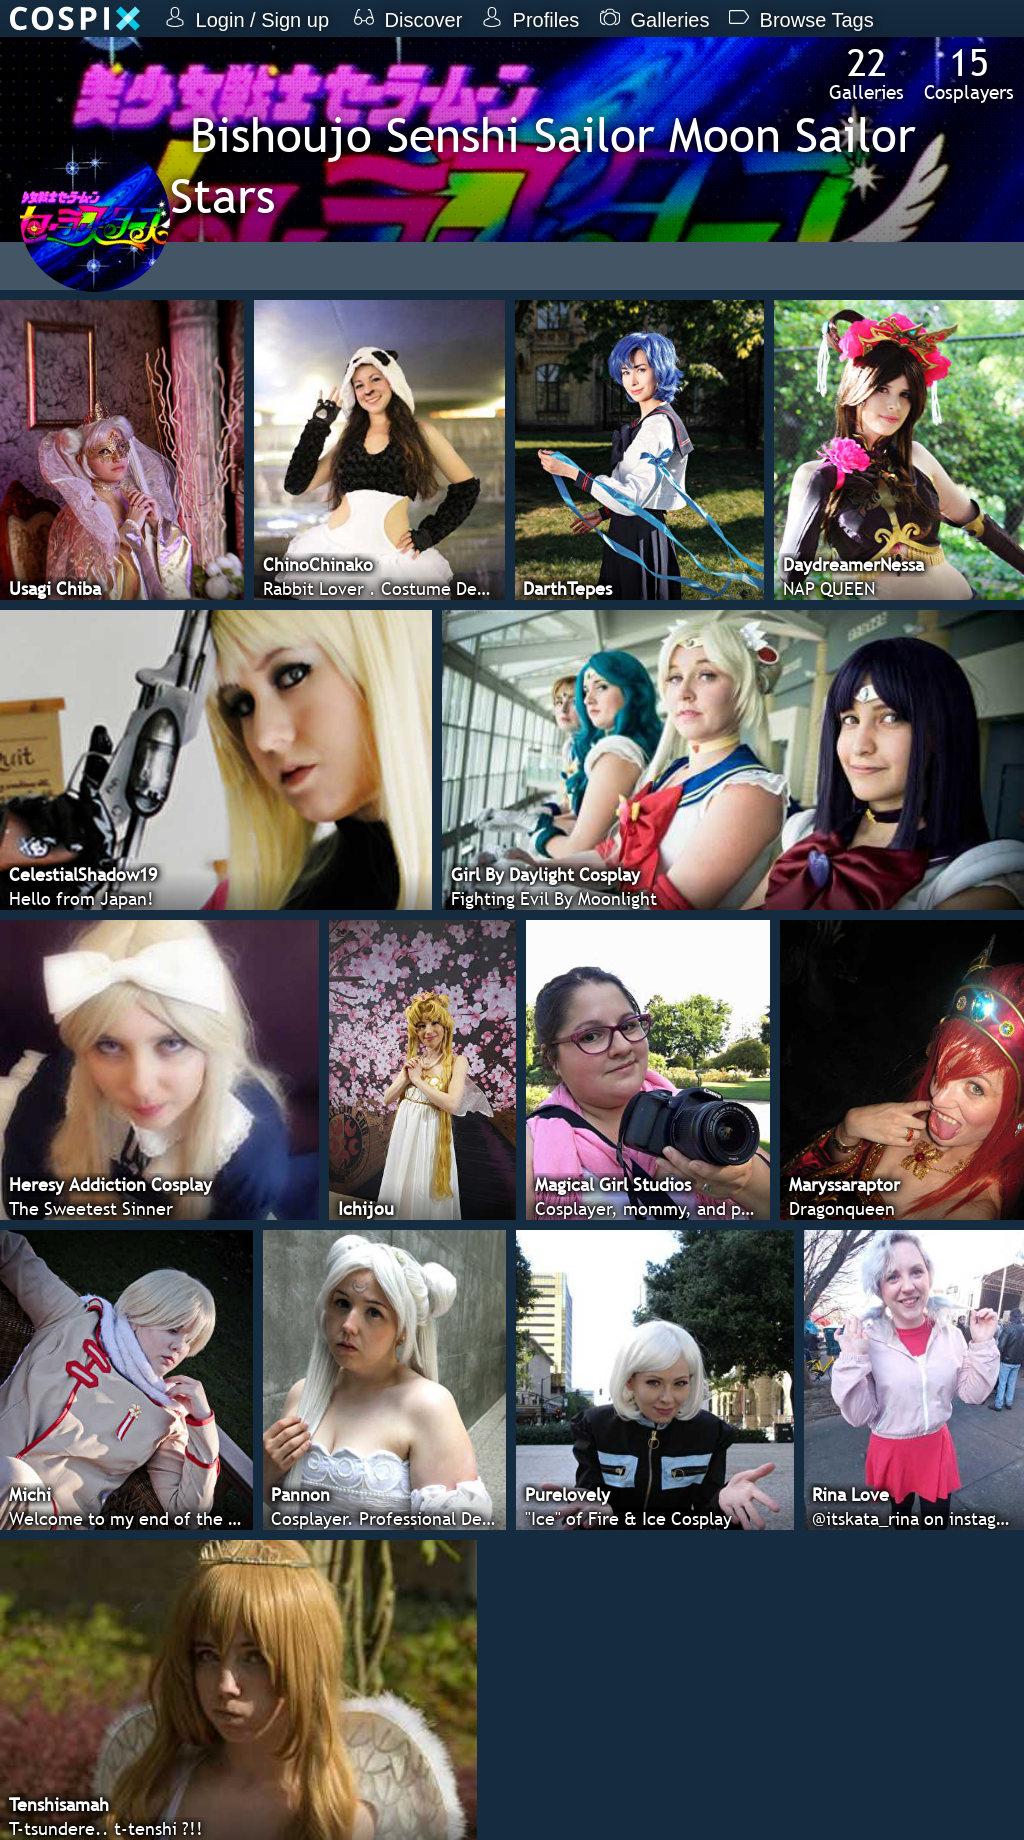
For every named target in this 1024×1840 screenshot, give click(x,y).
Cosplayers (969, 73)
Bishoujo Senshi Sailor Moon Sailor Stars (543, 165)
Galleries (866, 73)
